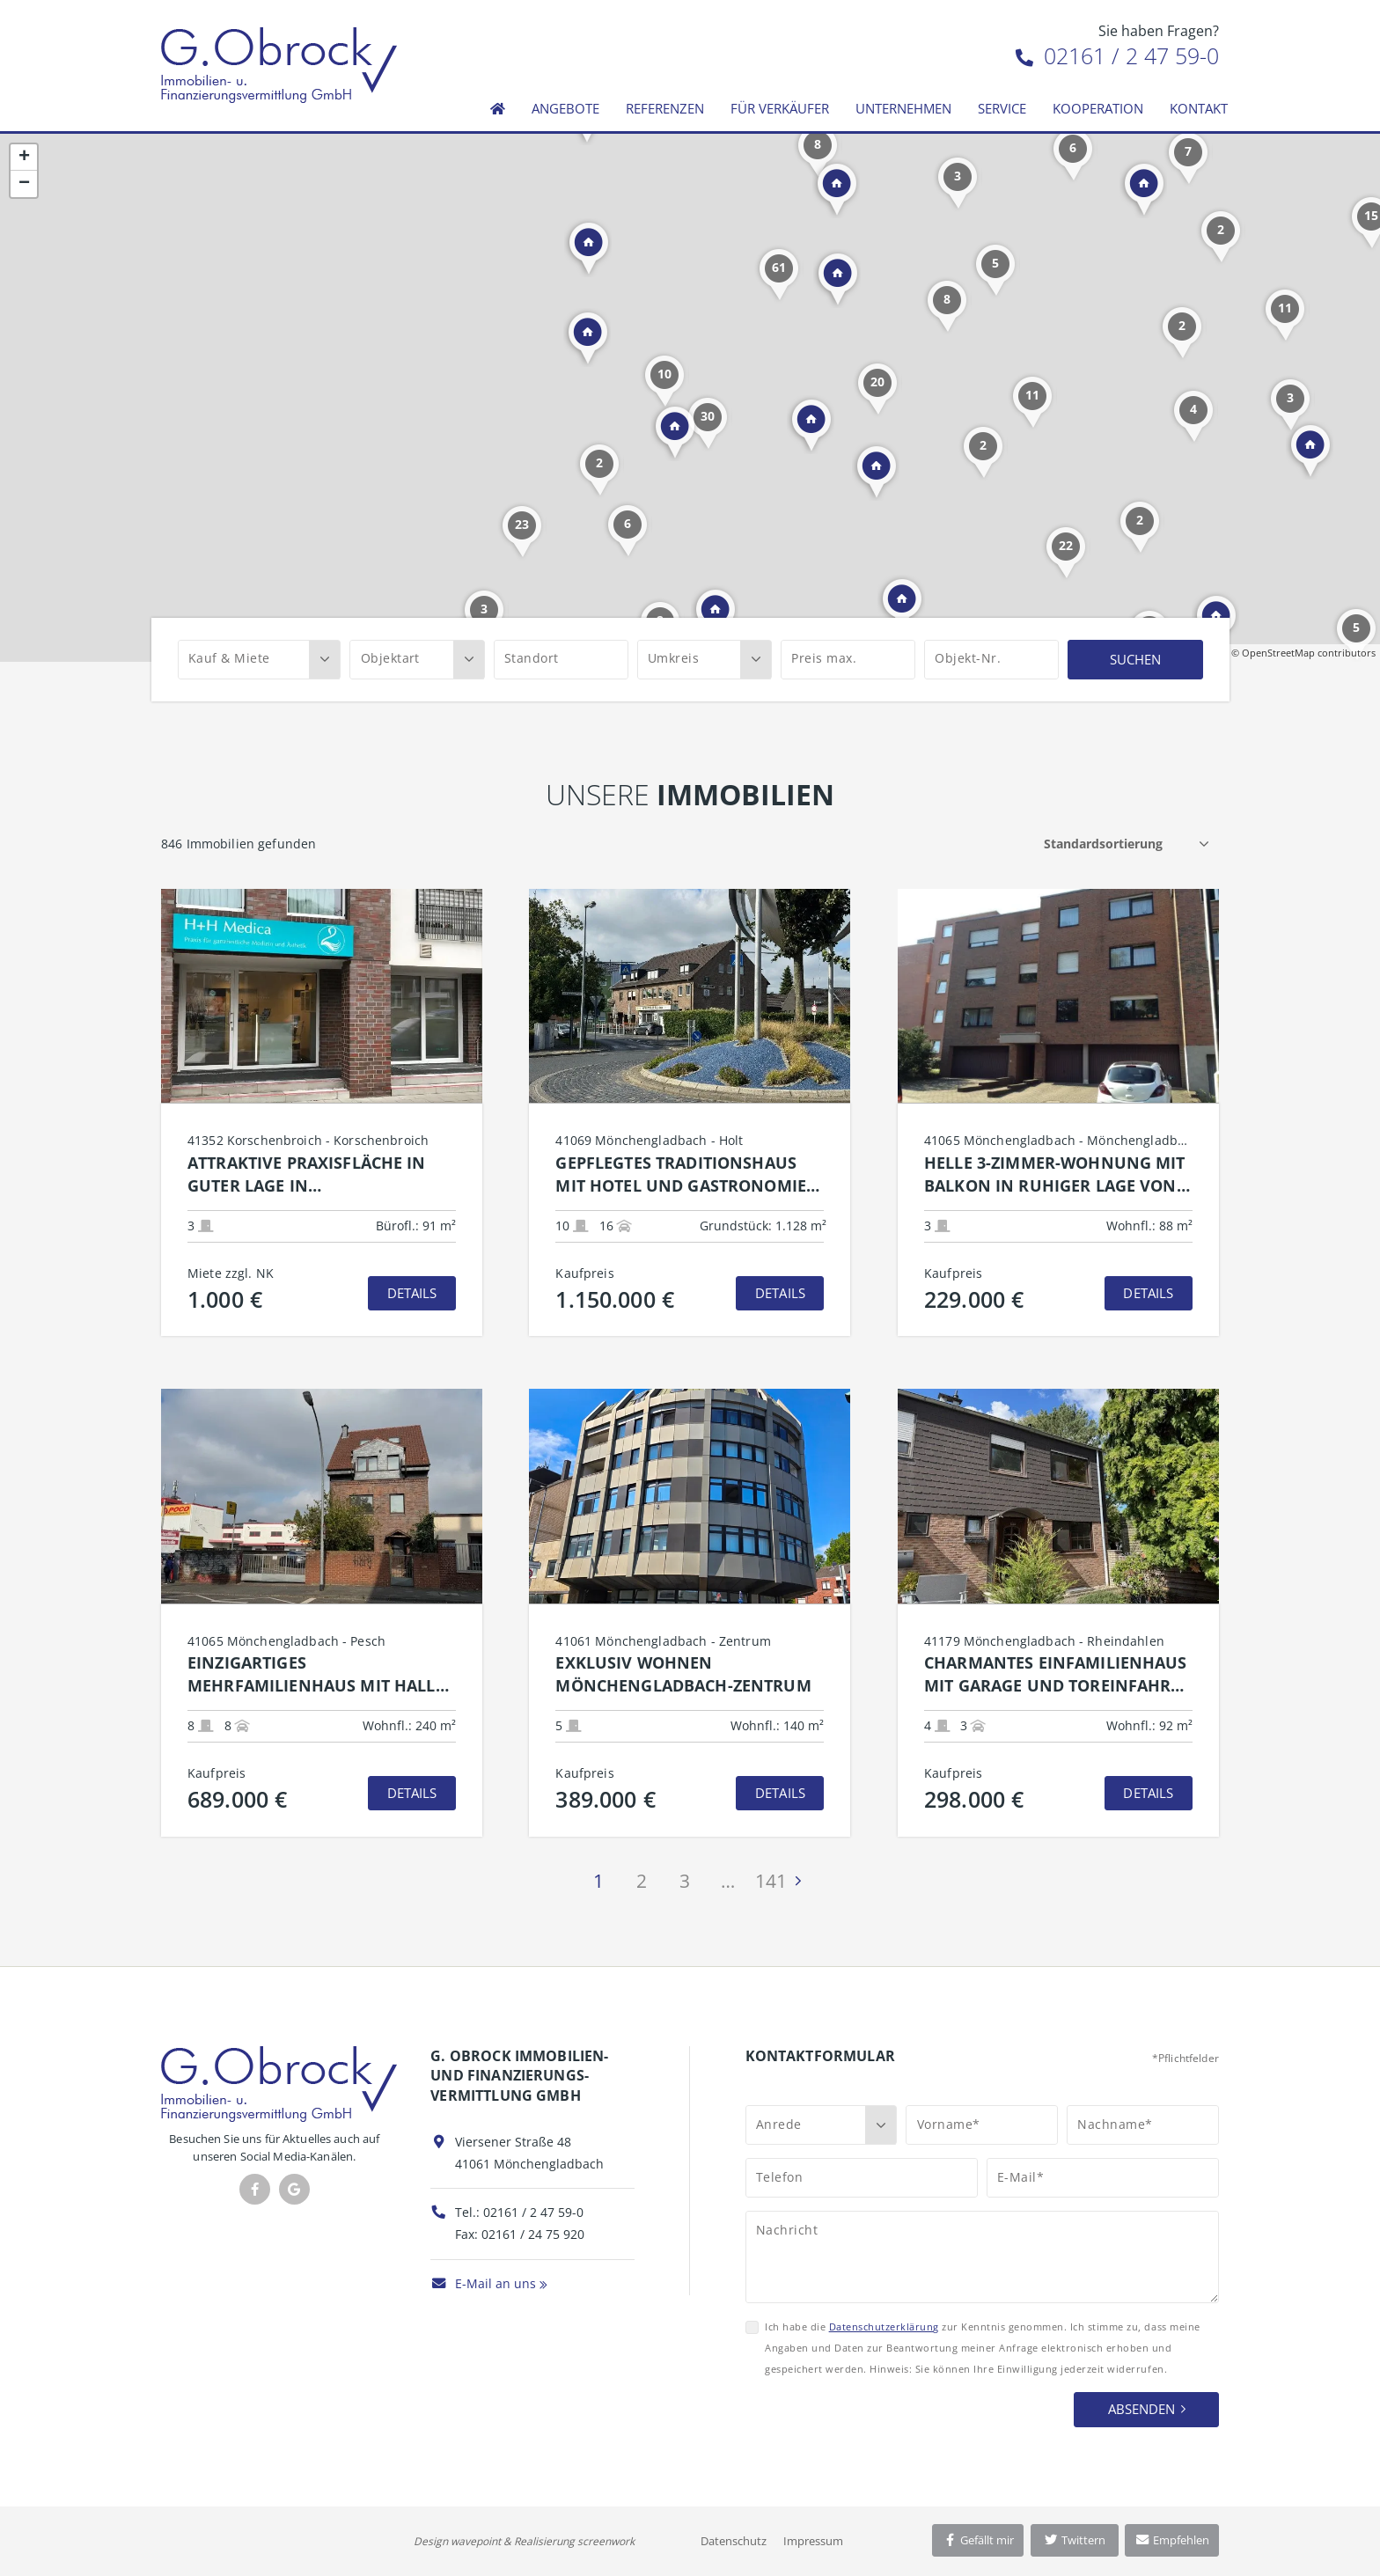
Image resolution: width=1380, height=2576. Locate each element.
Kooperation (1098, 108)
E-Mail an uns (483, 2283)
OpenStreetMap (1278, 652)
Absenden (1141, 2409)
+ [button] (24, 157)
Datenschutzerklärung (884, 2326)
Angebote (565, 108)
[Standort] (561, 659)
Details (412, 1293)
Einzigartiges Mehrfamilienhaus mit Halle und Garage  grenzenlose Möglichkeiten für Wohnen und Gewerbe (315, 1674)
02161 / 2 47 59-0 (1117, 55)
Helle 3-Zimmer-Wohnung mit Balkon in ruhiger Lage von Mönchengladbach (1054, 1174)
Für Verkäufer (779, 108)
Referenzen (665, 108)
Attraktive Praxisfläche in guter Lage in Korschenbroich (306, 1174)
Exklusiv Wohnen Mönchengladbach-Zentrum (683, 1674)
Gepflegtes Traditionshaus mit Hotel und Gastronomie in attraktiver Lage (680, 1174)
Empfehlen (1171, 2540)
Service (1002, 108)
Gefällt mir (978, 2540)
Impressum (813, 2541)
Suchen (1135, 659)
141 (771, 1880)
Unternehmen (903, 108)
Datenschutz (734, 2541)
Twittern (1074, 2540)
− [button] (24, 184)
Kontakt (1199, 108)
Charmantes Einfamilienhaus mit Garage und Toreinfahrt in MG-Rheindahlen (1055, 1674)
